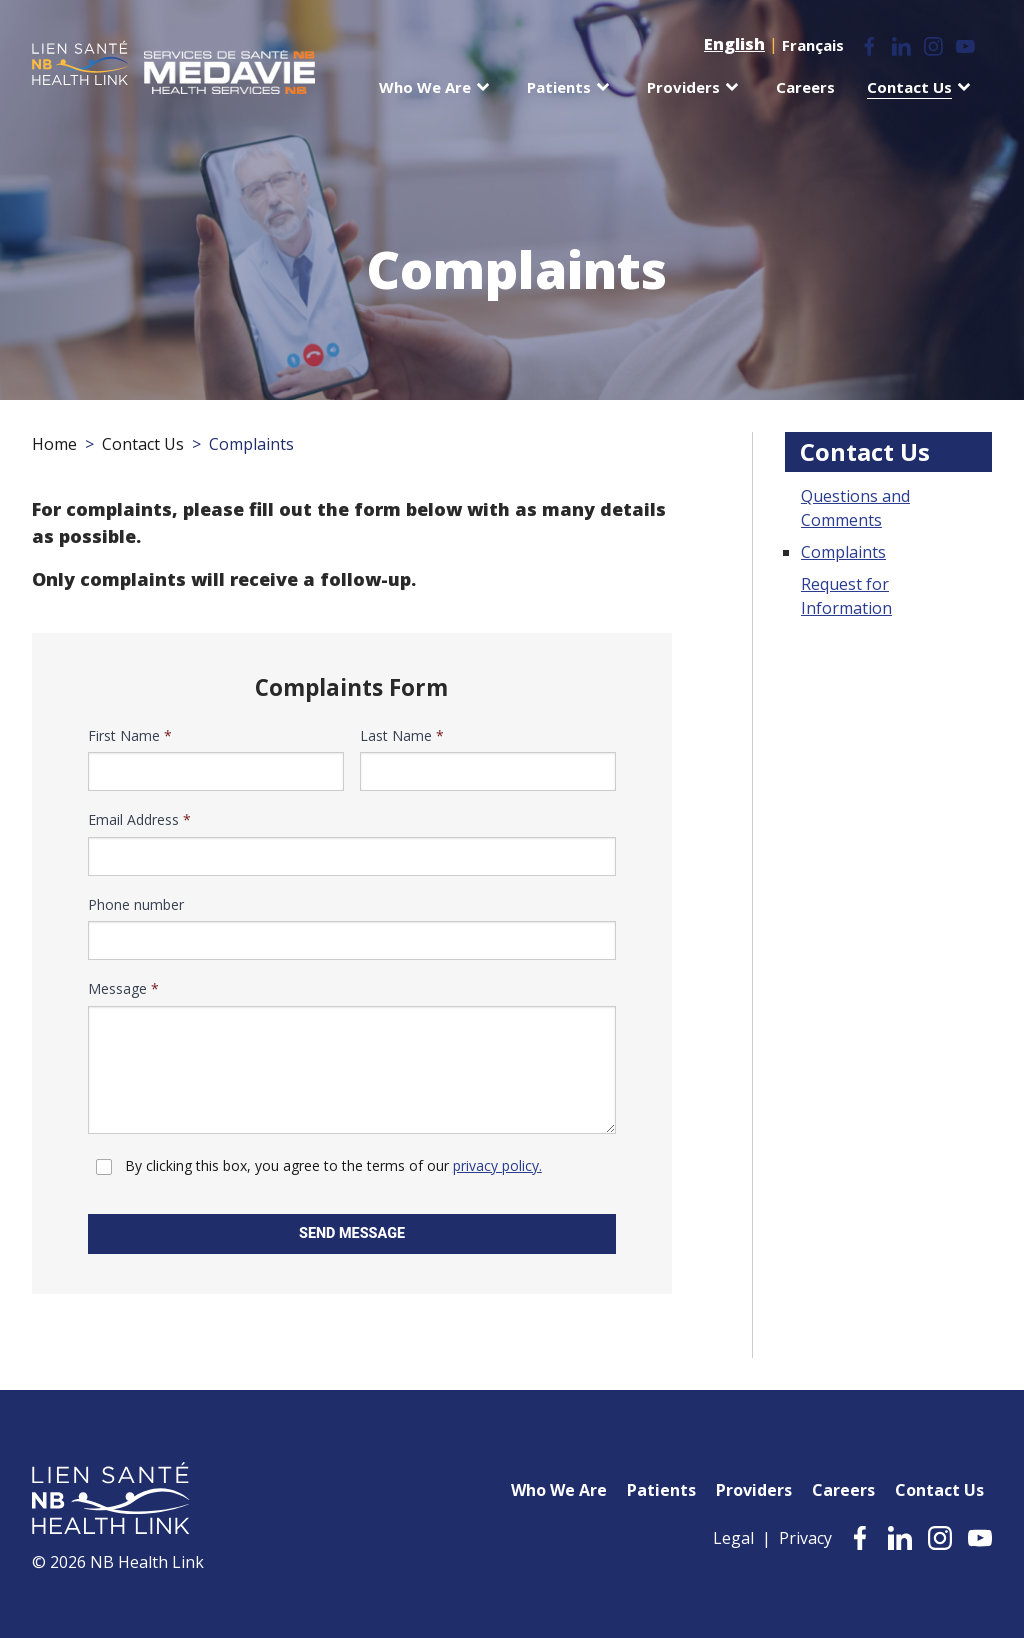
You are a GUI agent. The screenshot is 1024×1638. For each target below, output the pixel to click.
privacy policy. (497, 1165)
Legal (733, 1538)
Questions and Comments (855, 508)
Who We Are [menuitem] (425, 87)
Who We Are (559, 1490)
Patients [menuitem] (559, 87)
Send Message (352, 1233)
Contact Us (143, 444)
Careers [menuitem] (805, 87)
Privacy (805, 1538)
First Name (130, 736)
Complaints (843, 552)
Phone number (136, 905)
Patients (661, 1490)
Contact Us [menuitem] (909, 87)
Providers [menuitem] (683, 87)
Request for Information (846, 596)
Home (54, 444)
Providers (754, 1490)
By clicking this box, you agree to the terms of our (333, 1165)
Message (123, 989)
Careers (843, 1490)
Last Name (402, 736)
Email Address (139, 820)
